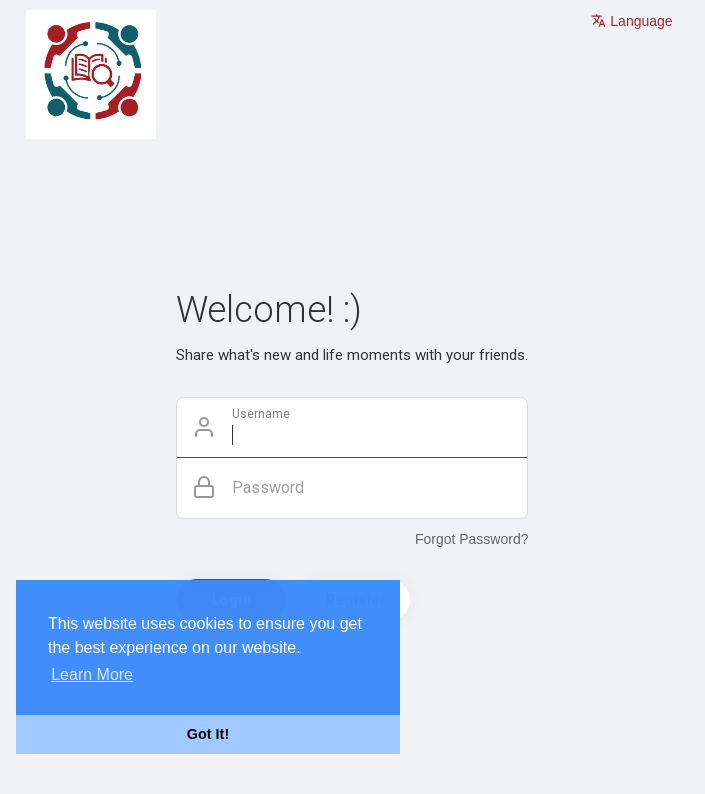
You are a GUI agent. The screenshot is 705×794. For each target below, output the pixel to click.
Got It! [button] (208, 734)
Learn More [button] (92, 674)
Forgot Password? (472, 539)
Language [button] (631, 21)
